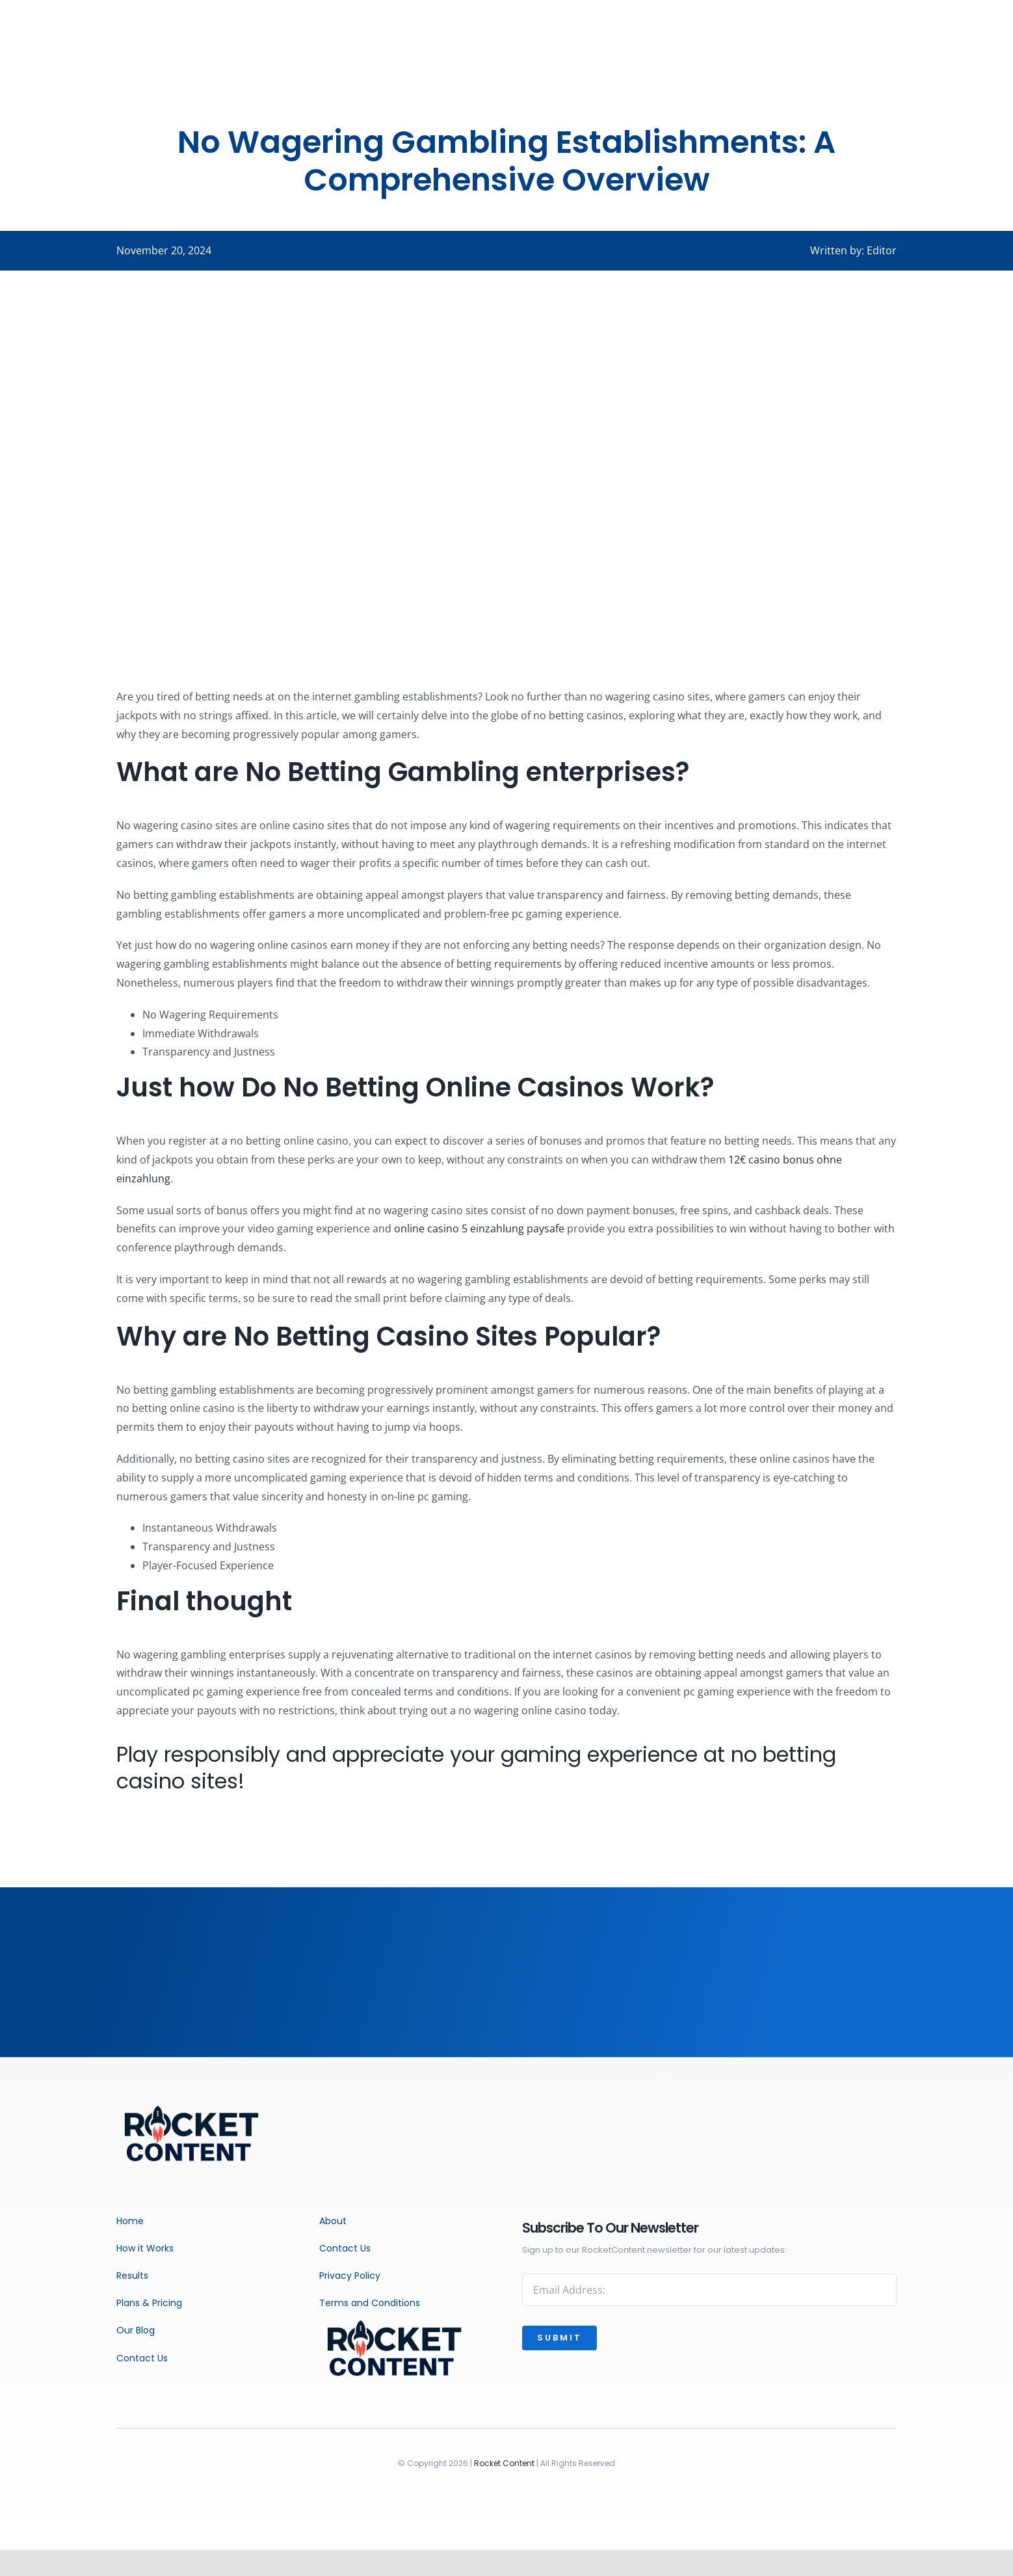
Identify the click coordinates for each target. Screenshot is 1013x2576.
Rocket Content (504, 2463)
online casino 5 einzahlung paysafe (479, 1228)
